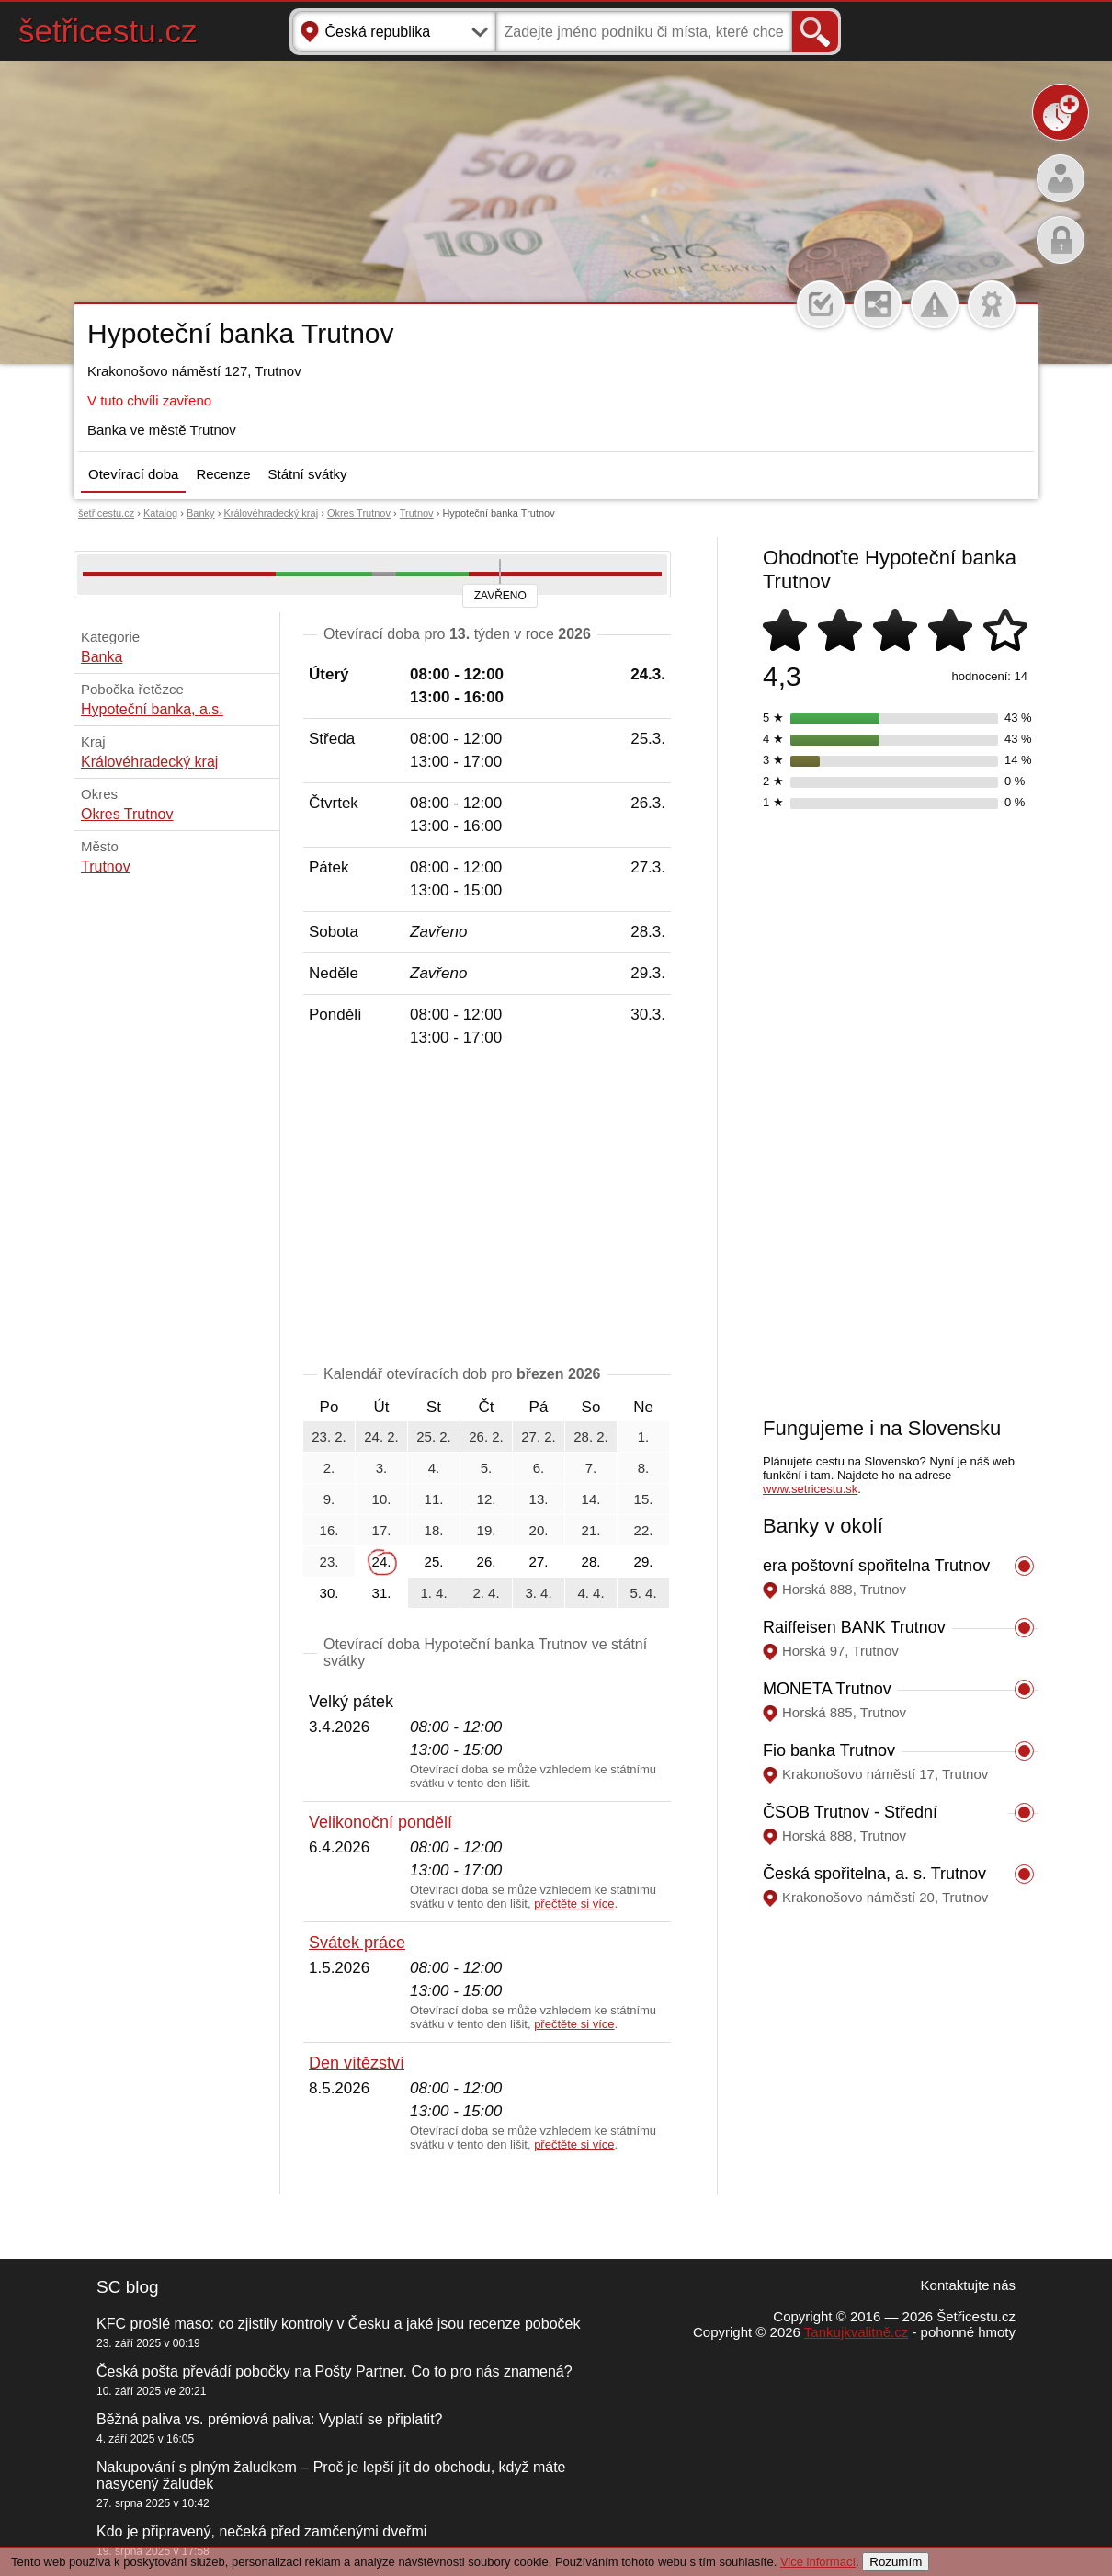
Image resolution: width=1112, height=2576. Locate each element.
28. (591, 1561)
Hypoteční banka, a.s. (152, 709)
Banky (201, 513)
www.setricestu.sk (810, 1489)
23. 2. (329, 1436)
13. (539, 1499)
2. (329, 1468)
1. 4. (433, 1593)
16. (329, 1530)
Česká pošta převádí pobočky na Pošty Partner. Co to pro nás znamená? (334, 2371)
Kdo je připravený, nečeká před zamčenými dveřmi (261, 2531)
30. (329, 1593)
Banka (101, 657)
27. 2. (538, 1436)
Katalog (160, 513)
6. (539, 1468)
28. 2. (590, 1436)
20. (539, 1530)
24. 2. (381, 1436)
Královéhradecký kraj (270, 513)
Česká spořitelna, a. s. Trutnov (874, 1873)
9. (329, 1499)
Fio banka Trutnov (829, 1750)
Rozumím (895, 2562)
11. (434, 1499)
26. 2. (486, 1436)
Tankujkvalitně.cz (856, 2332)
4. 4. (590, 1593)
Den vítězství (356, 2063)
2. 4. (485, 1593)
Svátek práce (357, 1942)
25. (434, 1561)
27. (539, 1561)
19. (486, 1530)
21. (591, 1530)
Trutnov (417, 513)
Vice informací (818, 2562)
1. (644, 1436)
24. (381, 1561)
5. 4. (643, 1593)
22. (643, 1530)
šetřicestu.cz (108, 31)
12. (486, 1499)
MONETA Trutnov (827, 1689)
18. (434, 1530)
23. (329, 1561)
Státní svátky (307, 474)
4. (434, 1468)
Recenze (223, 474)
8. (644, 1468)
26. (486, 1561)
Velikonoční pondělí (380, 1822)
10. (381, 1499)
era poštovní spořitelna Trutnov (876, 1565)
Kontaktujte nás (968, 2285)
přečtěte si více (574, 1903)
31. (381, 1593)
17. (381, 1530)
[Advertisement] (487, 1210)
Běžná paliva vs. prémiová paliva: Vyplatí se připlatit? (269, 2419)
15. (643, 1499)
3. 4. (538, 1593)
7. (591, 1468)
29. (643, 1561)
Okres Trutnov (359, 513)
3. (382, 1468)
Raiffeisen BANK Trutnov (854, 1627)
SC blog (127, 2287)
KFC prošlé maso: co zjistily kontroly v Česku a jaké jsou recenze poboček (338, 2323)
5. (487, 1468)
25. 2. (433, 1436)
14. (591, 1499)
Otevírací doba (133, 474)
